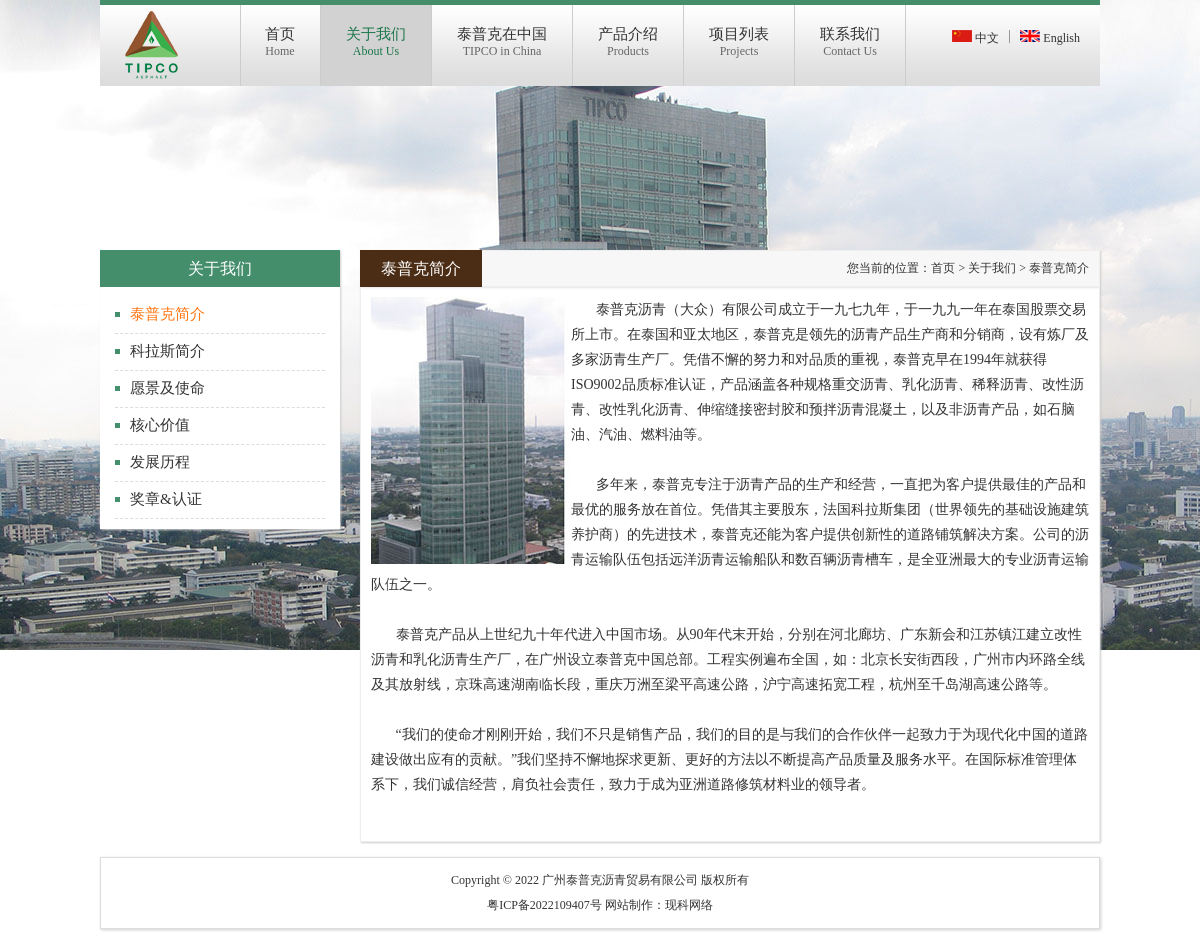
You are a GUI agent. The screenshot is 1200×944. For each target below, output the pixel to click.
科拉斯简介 (167, 351)
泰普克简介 (167, 314)
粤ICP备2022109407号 (544, 905)
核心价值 (160, 425)
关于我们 (992, 268)
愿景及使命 (167, 388)
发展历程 (160, 462)
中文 (975, 38)
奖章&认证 (166, 499)
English (1050, 38)
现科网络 (689, 905)
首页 (943, 268)
